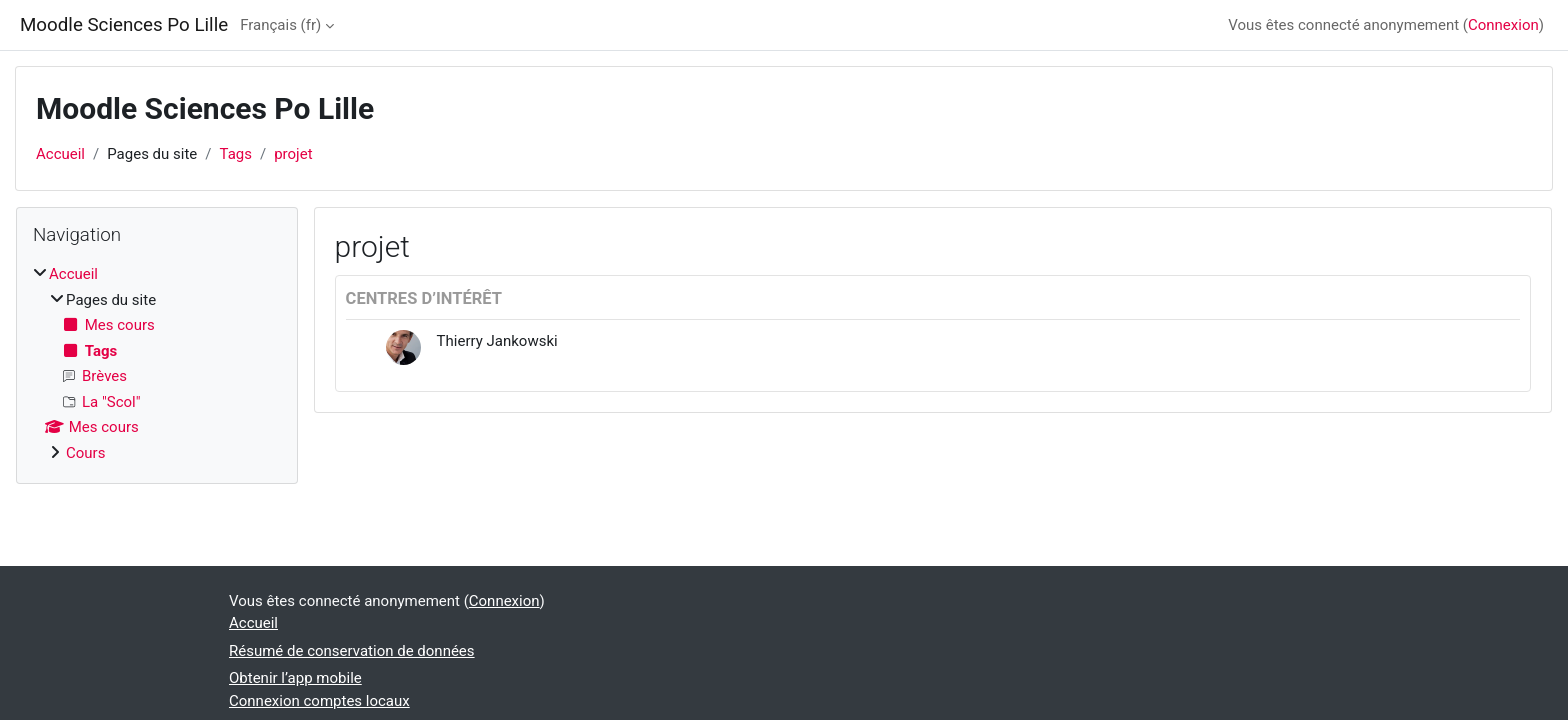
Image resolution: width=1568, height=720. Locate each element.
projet (293, 154)
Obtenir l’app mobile (295, 678)
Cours (85, 453)
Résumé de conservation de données (352, 651)
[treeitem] (157, 363)
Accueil (60, 154)
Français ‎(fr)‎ (280, 25)
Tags (236, 154)
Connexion (1503, 25)
